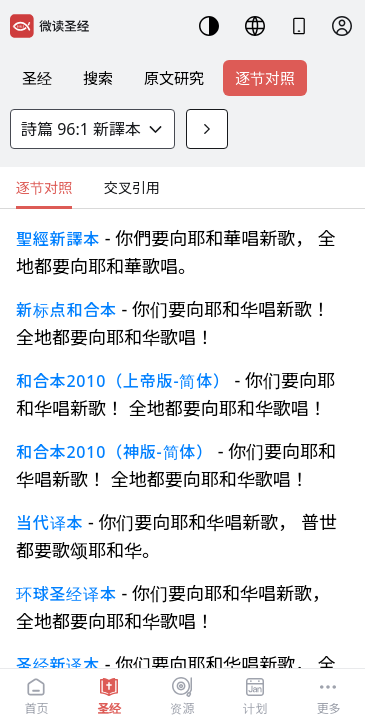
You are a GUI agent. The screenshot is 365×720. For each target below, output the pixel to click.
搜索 (98, 78)
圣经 (37, 78)
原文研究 (174, 78)
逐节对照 (265, 78)
